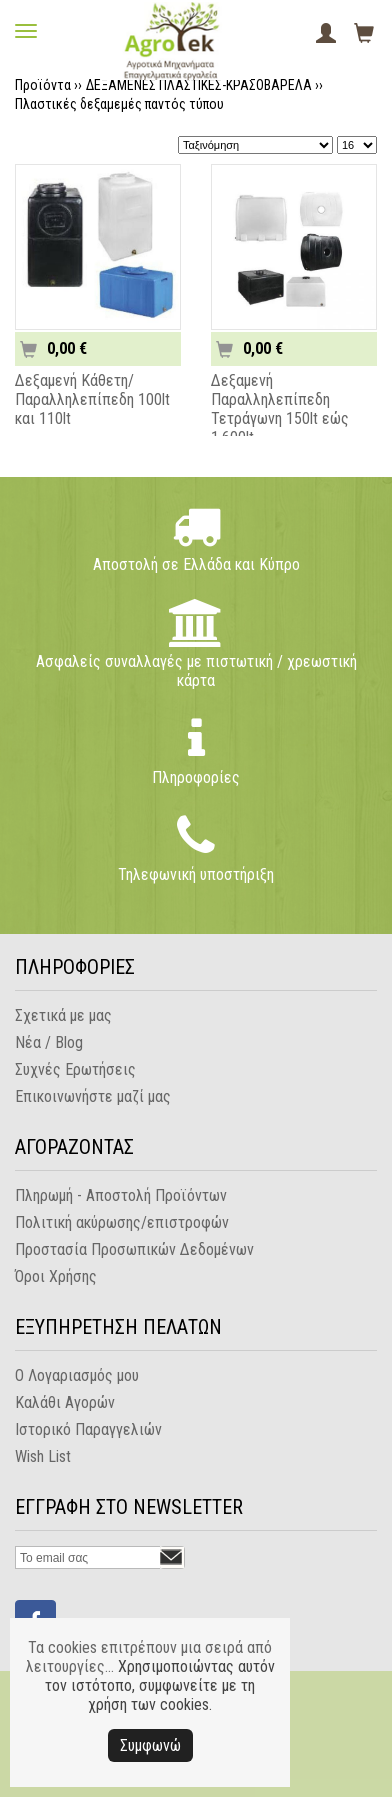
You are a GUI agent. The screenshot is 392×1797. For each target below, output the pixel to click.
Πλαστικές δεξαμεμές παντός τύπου (119, 104)
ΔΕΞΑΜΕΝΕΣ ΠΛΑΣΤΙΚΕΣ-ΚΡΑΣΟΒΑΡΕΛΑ (199, 85)
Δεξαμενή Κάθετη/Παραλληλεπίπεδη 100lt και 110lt (92, 399)
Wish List (43, 1456)
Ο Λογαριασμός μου (77, 1375)
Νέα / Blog (49, 1042)
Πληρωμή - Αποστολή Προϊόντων (121, 1195)
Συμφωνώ (150, 1745)
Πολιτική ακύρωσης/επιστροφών (122, 1222)
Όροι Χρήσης (56, 1276)
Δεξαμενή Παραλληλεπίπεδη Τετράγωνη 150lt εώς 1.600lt (280, 409)
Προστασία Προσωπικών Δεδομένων (134, 1249)
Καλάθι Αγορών (65, 1402)
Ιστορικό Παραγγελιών (88, 1429)
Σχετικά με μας (63, 1015)
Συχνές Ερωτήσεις (75, 1069)
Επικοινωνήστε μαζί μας (93, 1096)
